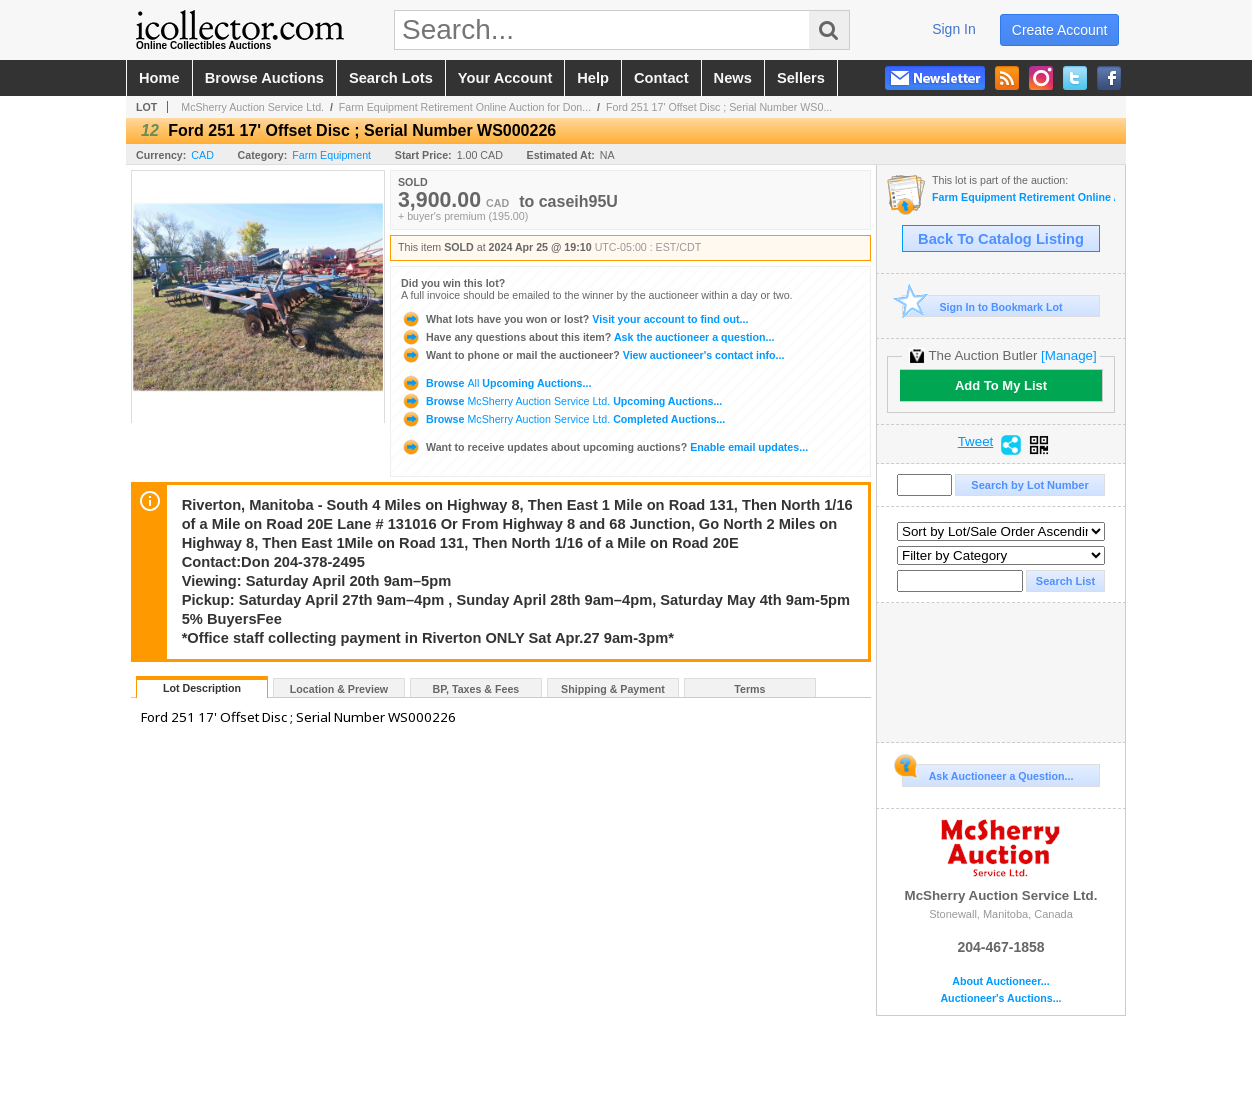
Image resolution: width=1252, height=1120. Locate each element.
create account (1060, 30)
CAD (202, 155)
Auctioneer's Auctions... (1000, 998)
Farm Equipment (331, 155)
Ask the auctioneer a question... (587, 337)
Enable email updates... (604, 447)
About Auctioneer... (1000, 981)
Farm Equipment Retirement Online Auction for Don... (465, 107)
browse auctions (264, 78)
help (593, 78)
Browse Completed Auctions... (563, 419)
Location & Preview (339, 689)
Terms (749, 689)
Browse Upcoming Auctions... (496, 383)
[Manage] (1068, 355)
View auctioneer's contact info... (592, 355)
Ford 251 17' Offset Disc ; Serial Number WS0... (719, 107)
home (159, 78)
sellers (801, 78)
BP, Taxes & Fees (476, 689)
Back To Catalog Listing (1001, 239)
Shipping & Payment (613, 689)
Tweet (976, 442)
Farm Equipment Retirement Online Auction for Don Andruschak (1023, 197)
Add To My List (1001, 385)
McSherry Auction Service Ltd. (252, 107)
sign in (954, 29)
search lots (391, 78)
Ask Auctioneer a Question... (987, 773)
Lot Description (202, 688)
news (733, 78)
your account (505, 78)
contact (661, 78)
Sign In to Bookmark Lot (982, 306)
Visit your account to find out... (574, 319)
